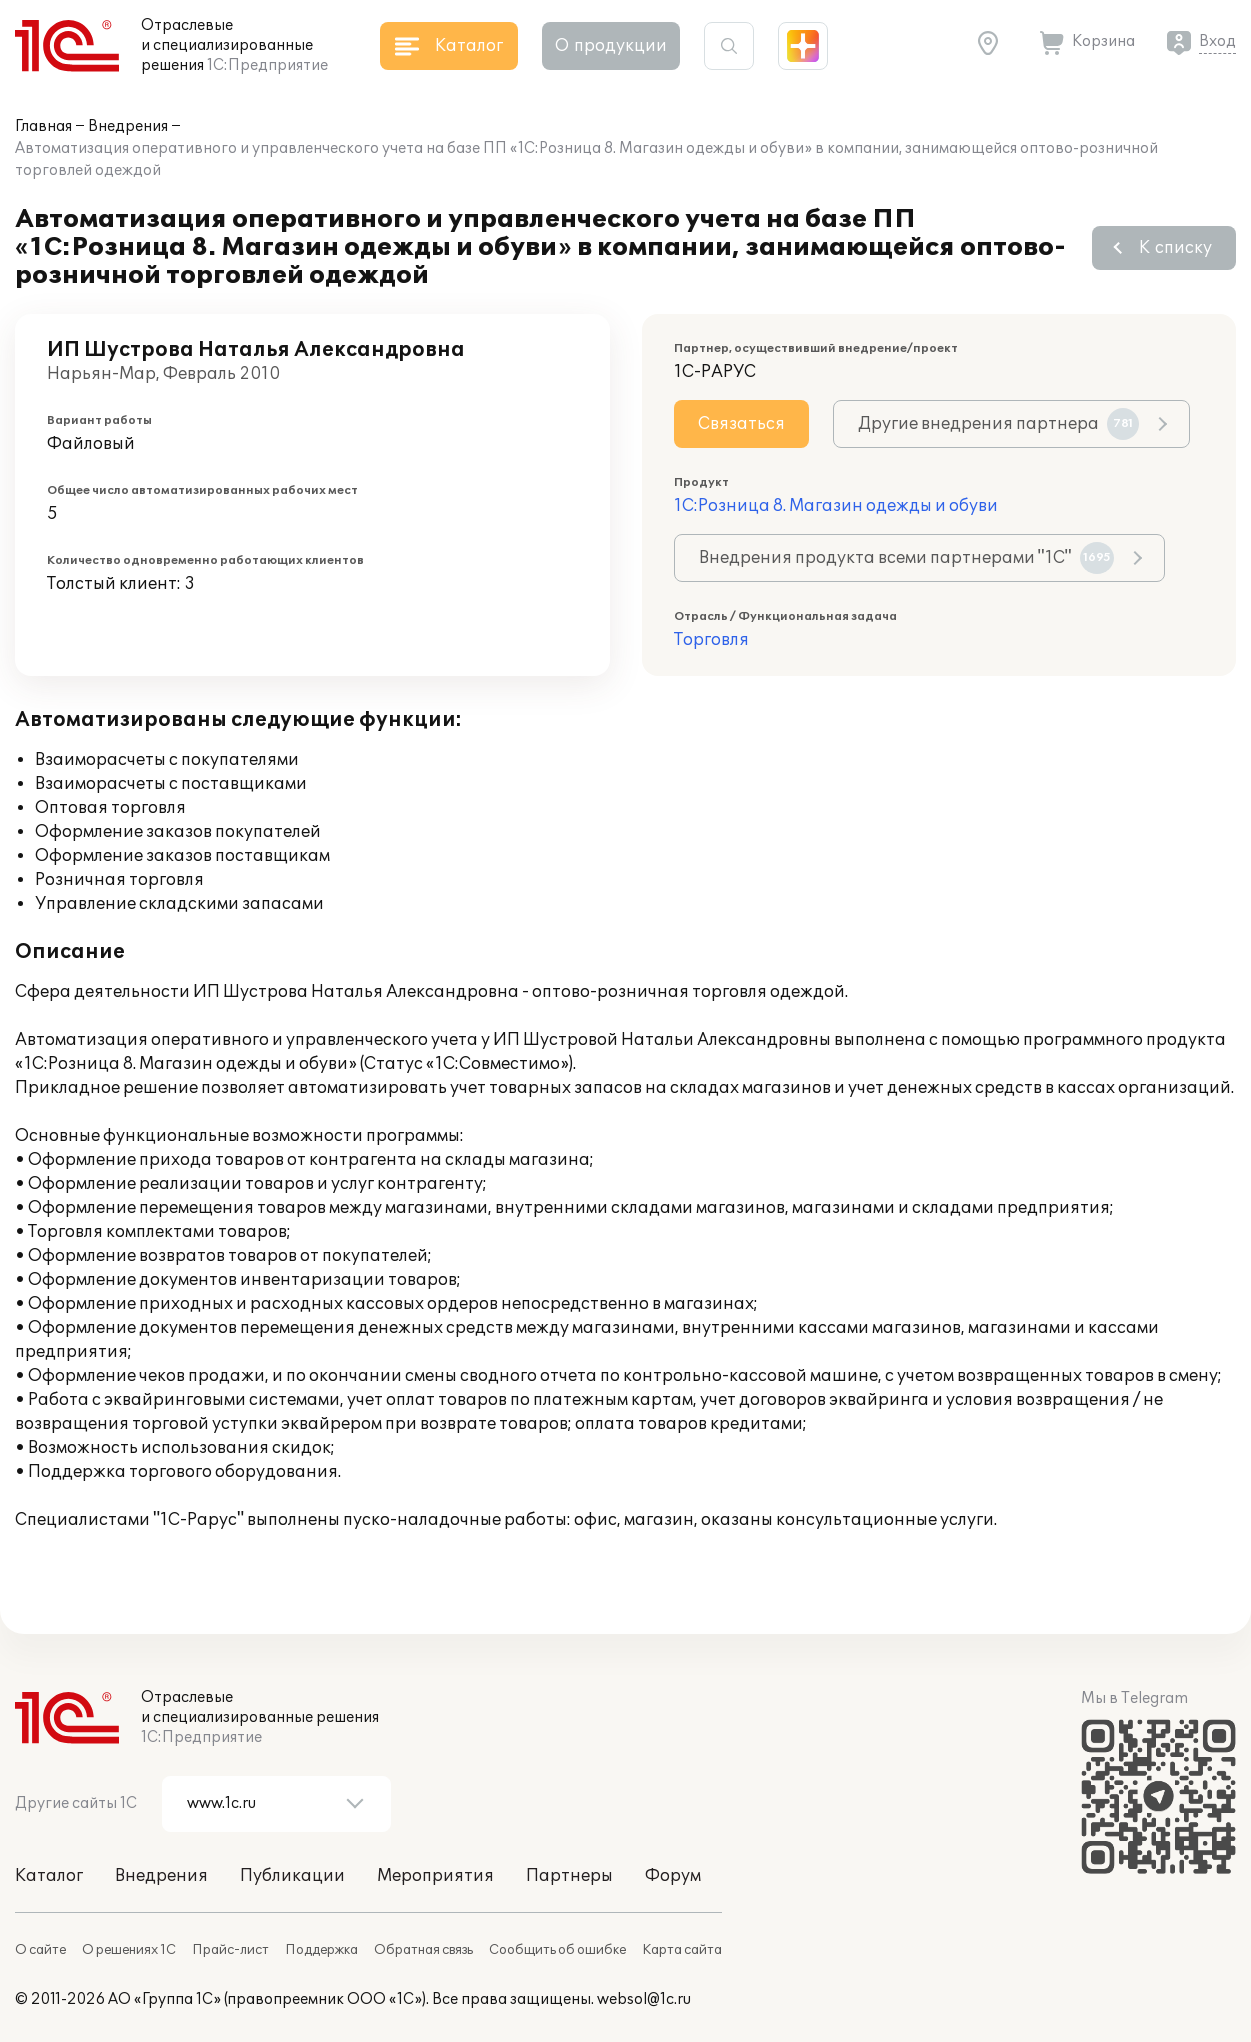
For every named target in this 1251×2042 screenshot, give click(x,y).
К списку (1175, 248)
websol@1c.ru (644, 1999)
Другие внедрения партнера (998, 424)
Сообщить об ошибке (557, 1950)
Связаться (741, 424)
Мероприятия (435, 1876)
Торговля (711, 640)
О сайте (40, 1950)
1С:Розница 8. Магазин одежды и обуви (836, 506)
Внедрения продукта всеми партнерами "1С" (906, 558)
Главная (43, 126)
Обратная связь (423, 1950)
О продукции (611, 46)
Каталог (49, 1876)
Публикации (292, 1876)
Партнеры (569, 1876)
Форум (673, 1876)
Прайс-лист (230, 1950)
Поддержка (321, 1950)
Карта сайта (682, 1950)
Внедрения (128, 126)
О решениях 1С (129, 1950)
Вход (1217, 41)
